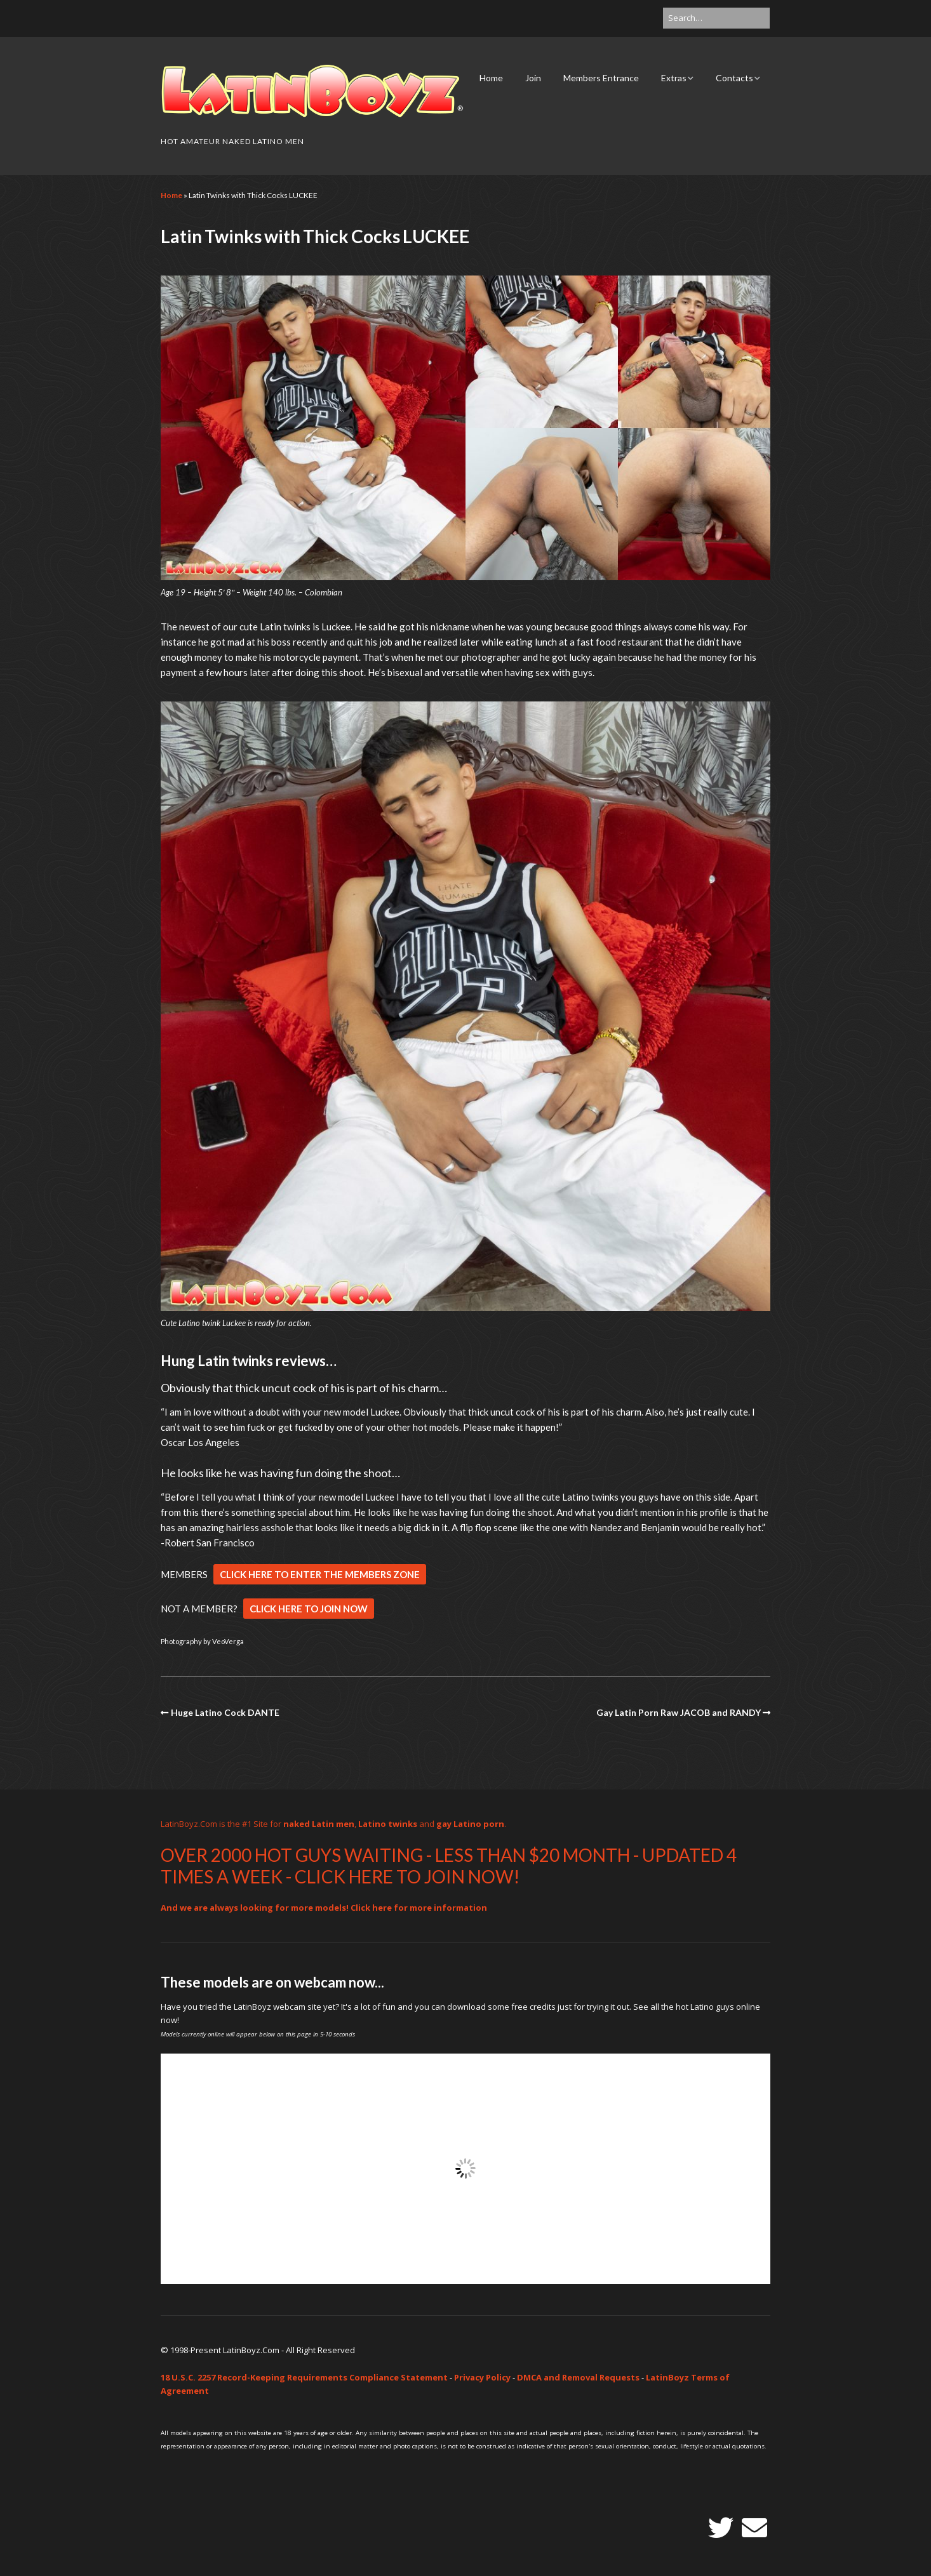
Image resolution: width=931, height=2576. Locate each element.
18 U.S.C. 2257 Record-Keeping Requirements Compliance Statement (304, 2377)
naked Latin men (318, 1823)
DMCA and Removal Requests (578, 2377)
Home (491, 77)
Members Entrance (601, 77)
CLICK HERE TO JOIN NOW (309, 1608)
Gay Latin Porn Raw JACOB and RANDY (678, 1712)
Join (533, 77)
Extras (674, 77)
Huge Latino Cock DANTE (225, 1712)
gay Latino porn (470, 1823)
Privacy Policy (482, 2377)
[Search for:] (716, 18)
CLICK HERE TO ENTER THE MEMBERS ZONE (320, 1574)
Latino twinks (387, 1823)
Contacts (734, 77)
